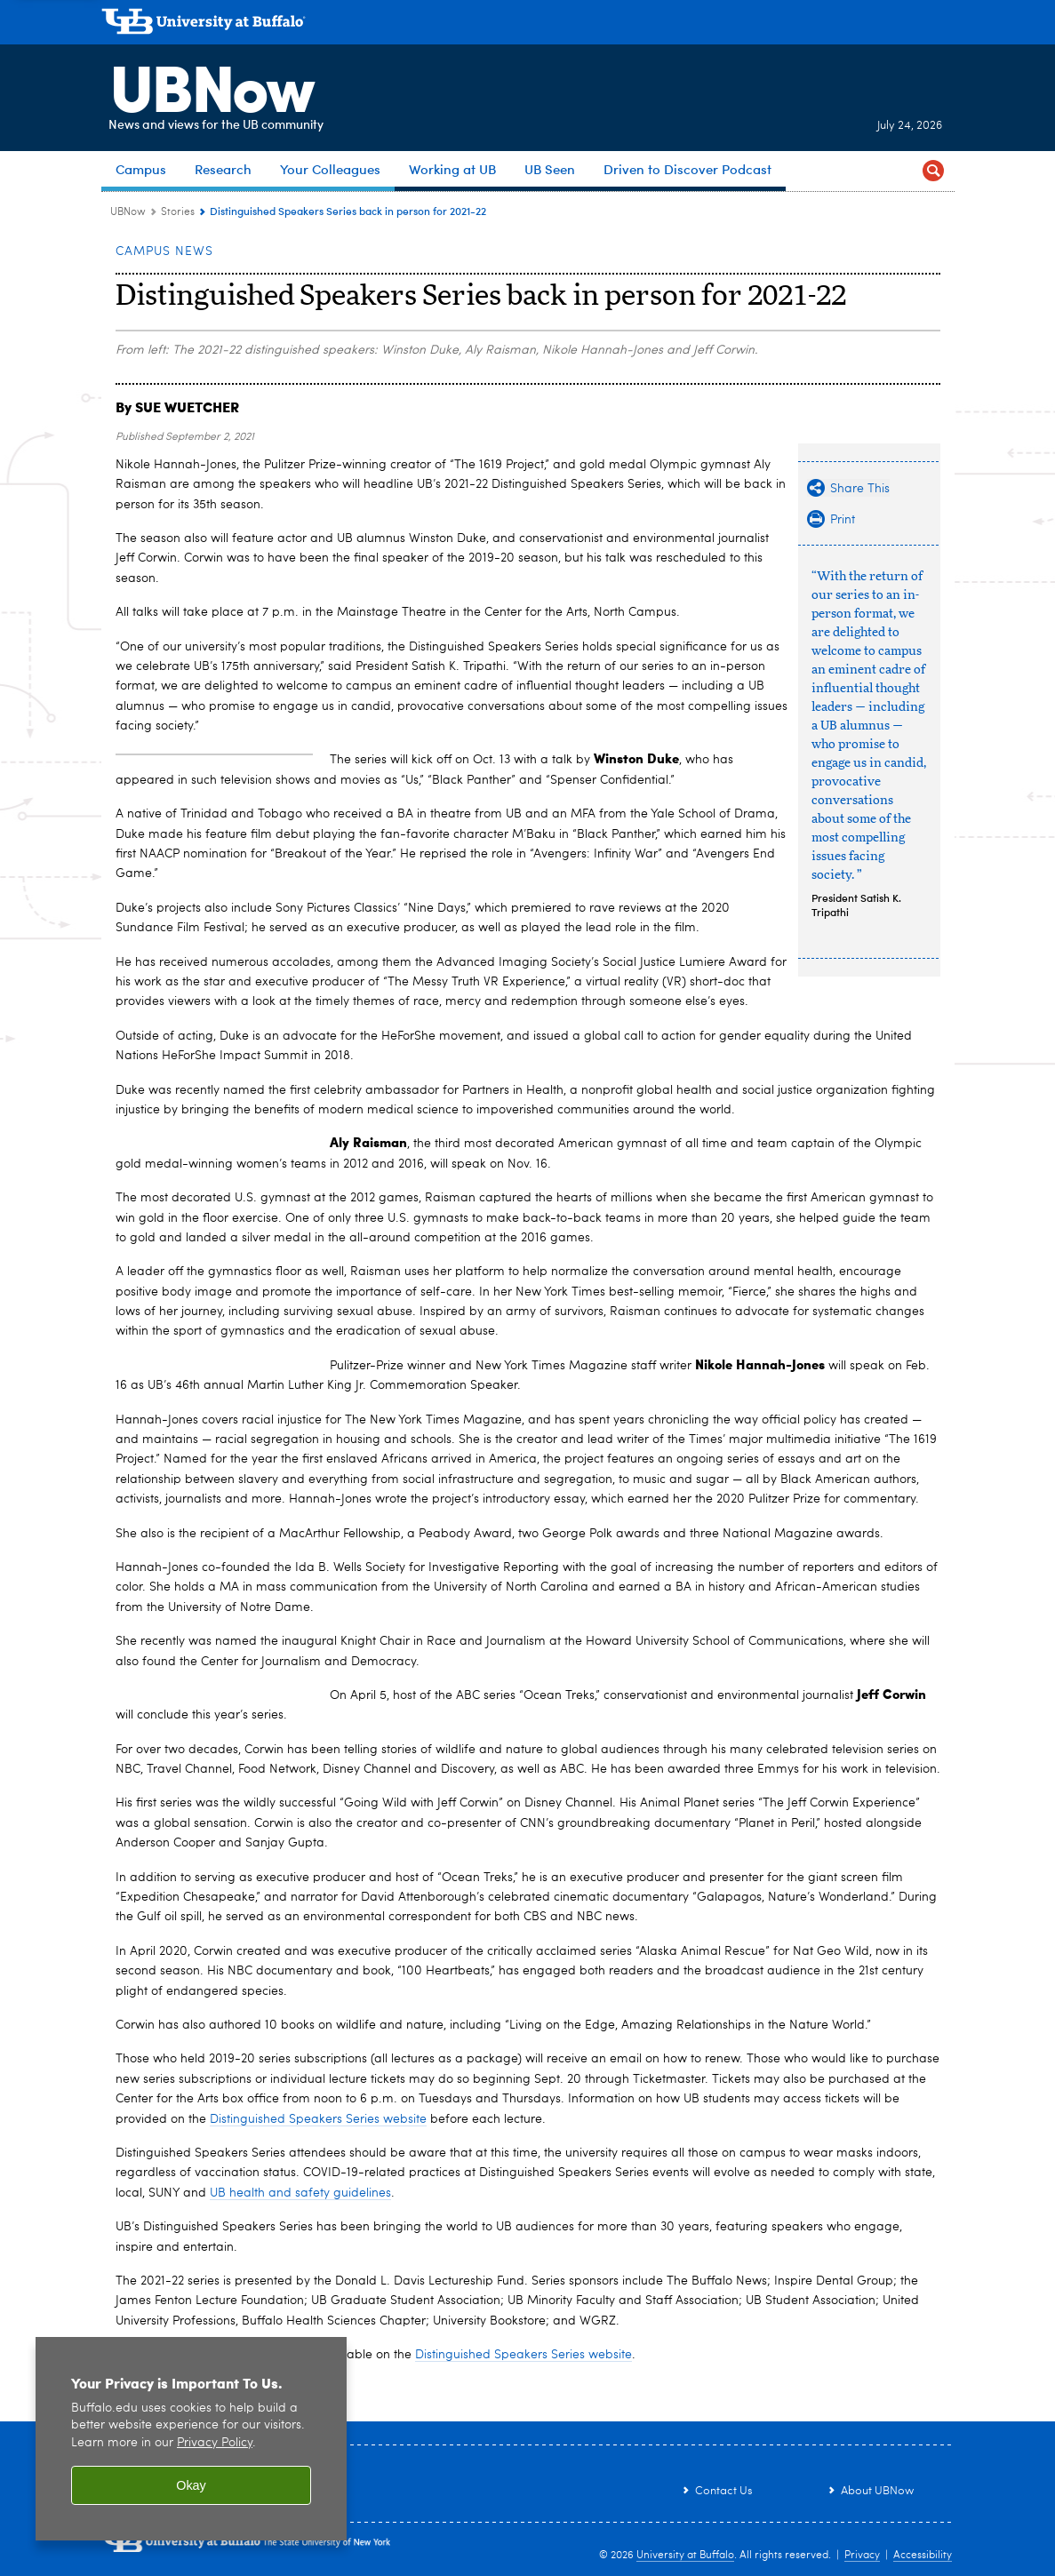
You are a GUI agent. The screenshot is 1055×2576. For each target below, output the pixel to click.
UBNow (202, 84)
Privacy (862, 2555)
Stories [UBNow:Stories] (178, 212)
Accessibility (922, 2555)
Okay (191, 2485)
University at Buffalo (685, 2555)
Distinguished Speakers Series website (318, 2119)
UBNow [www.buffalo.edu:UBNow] (128, 212)
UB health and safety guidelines (300, 2193)
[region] (191, 2438)
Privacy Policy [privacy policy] (214, 2443)
